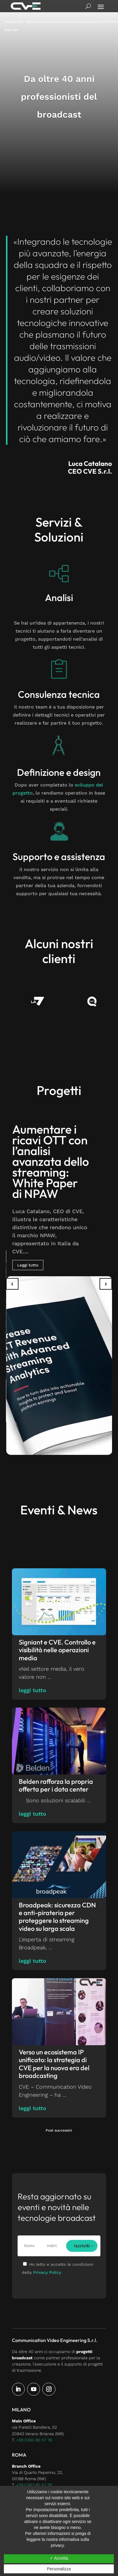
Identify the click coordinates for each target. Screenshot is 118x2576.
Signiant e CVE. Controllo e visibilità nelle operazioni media (57, 1650)
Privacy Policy (47, 2272)
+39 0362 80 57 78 (34, 2440)
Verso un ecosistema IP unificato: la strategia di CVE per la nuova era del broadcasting (54, 2064)
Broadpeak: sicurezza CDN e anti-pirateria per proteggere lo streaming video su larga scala (57, 1917)
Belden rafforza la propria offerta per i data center (56, 1785)
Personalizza (59, 2568)
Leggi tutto (27, 1265)
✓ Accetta (59, 2558)
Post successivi (59, 2130)
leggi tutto (32, 1690)
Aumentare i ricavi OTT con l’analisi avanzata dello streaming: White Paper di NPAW (50, 1161)
